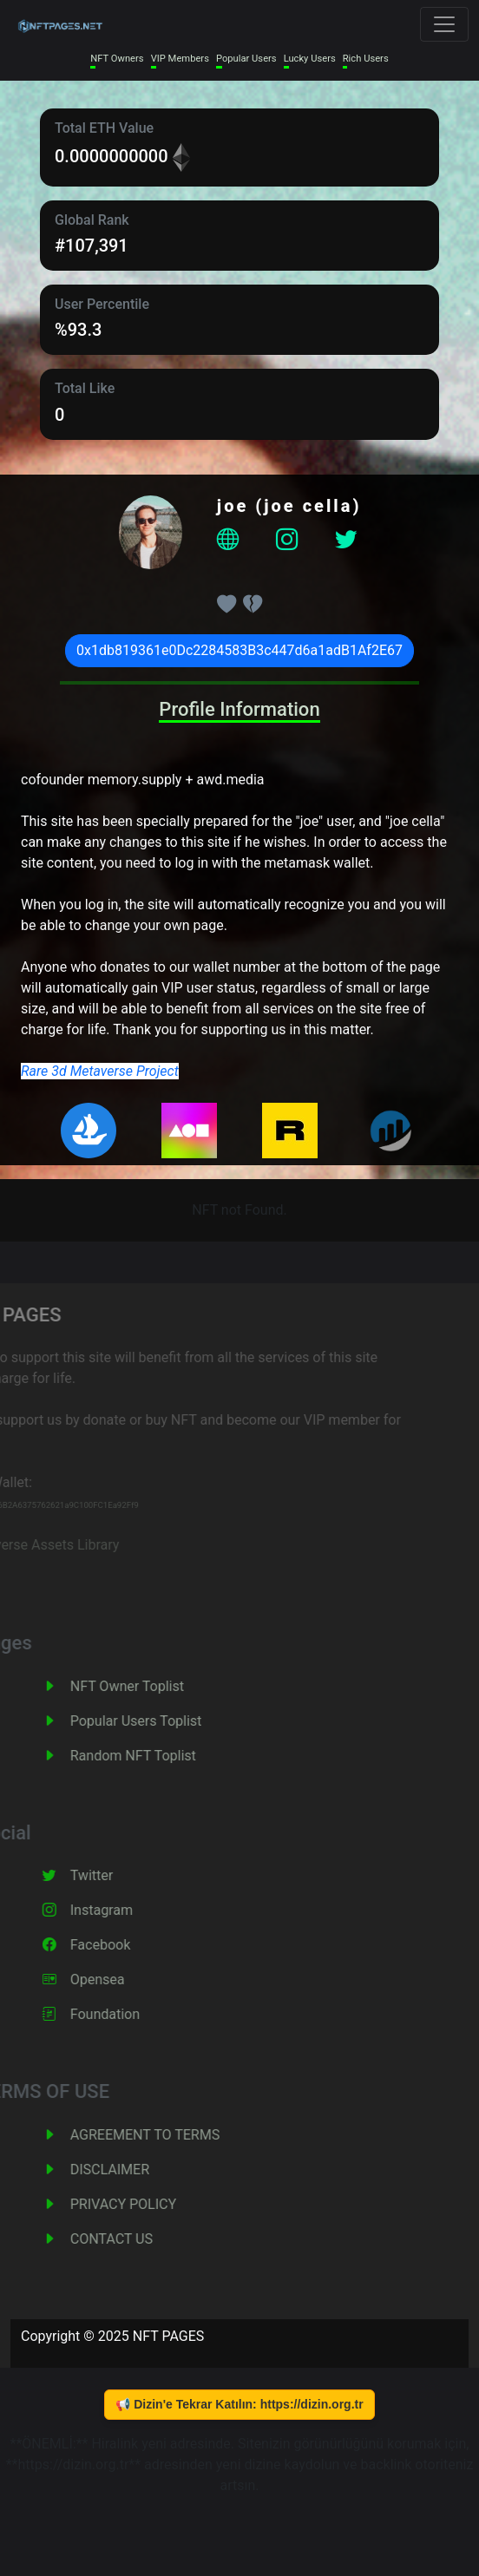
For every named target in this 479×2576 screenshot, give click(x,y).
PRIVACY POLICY (140, 2204)
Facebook (117, 1945)
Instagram (118, 1910)
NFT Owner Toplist (143, 1686)
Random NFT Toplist (150, 1755)
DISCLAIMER (126, 2169)
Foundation (121, 2014)
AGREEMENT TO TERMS (161, 2135)
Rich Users (366, 58)
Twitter (108, 1875)
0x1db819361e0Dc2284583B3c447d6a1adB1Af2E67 (239, 650)
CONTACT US (128, 2239)
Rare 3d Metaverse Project (100, 1071)
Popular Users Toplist (153, 1721)
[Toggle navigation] (444, 24)
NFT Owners (116, 58)
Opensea (114, 1979)
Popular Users (246, 58)
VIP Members (180, 58)
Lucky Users (310, 58)
